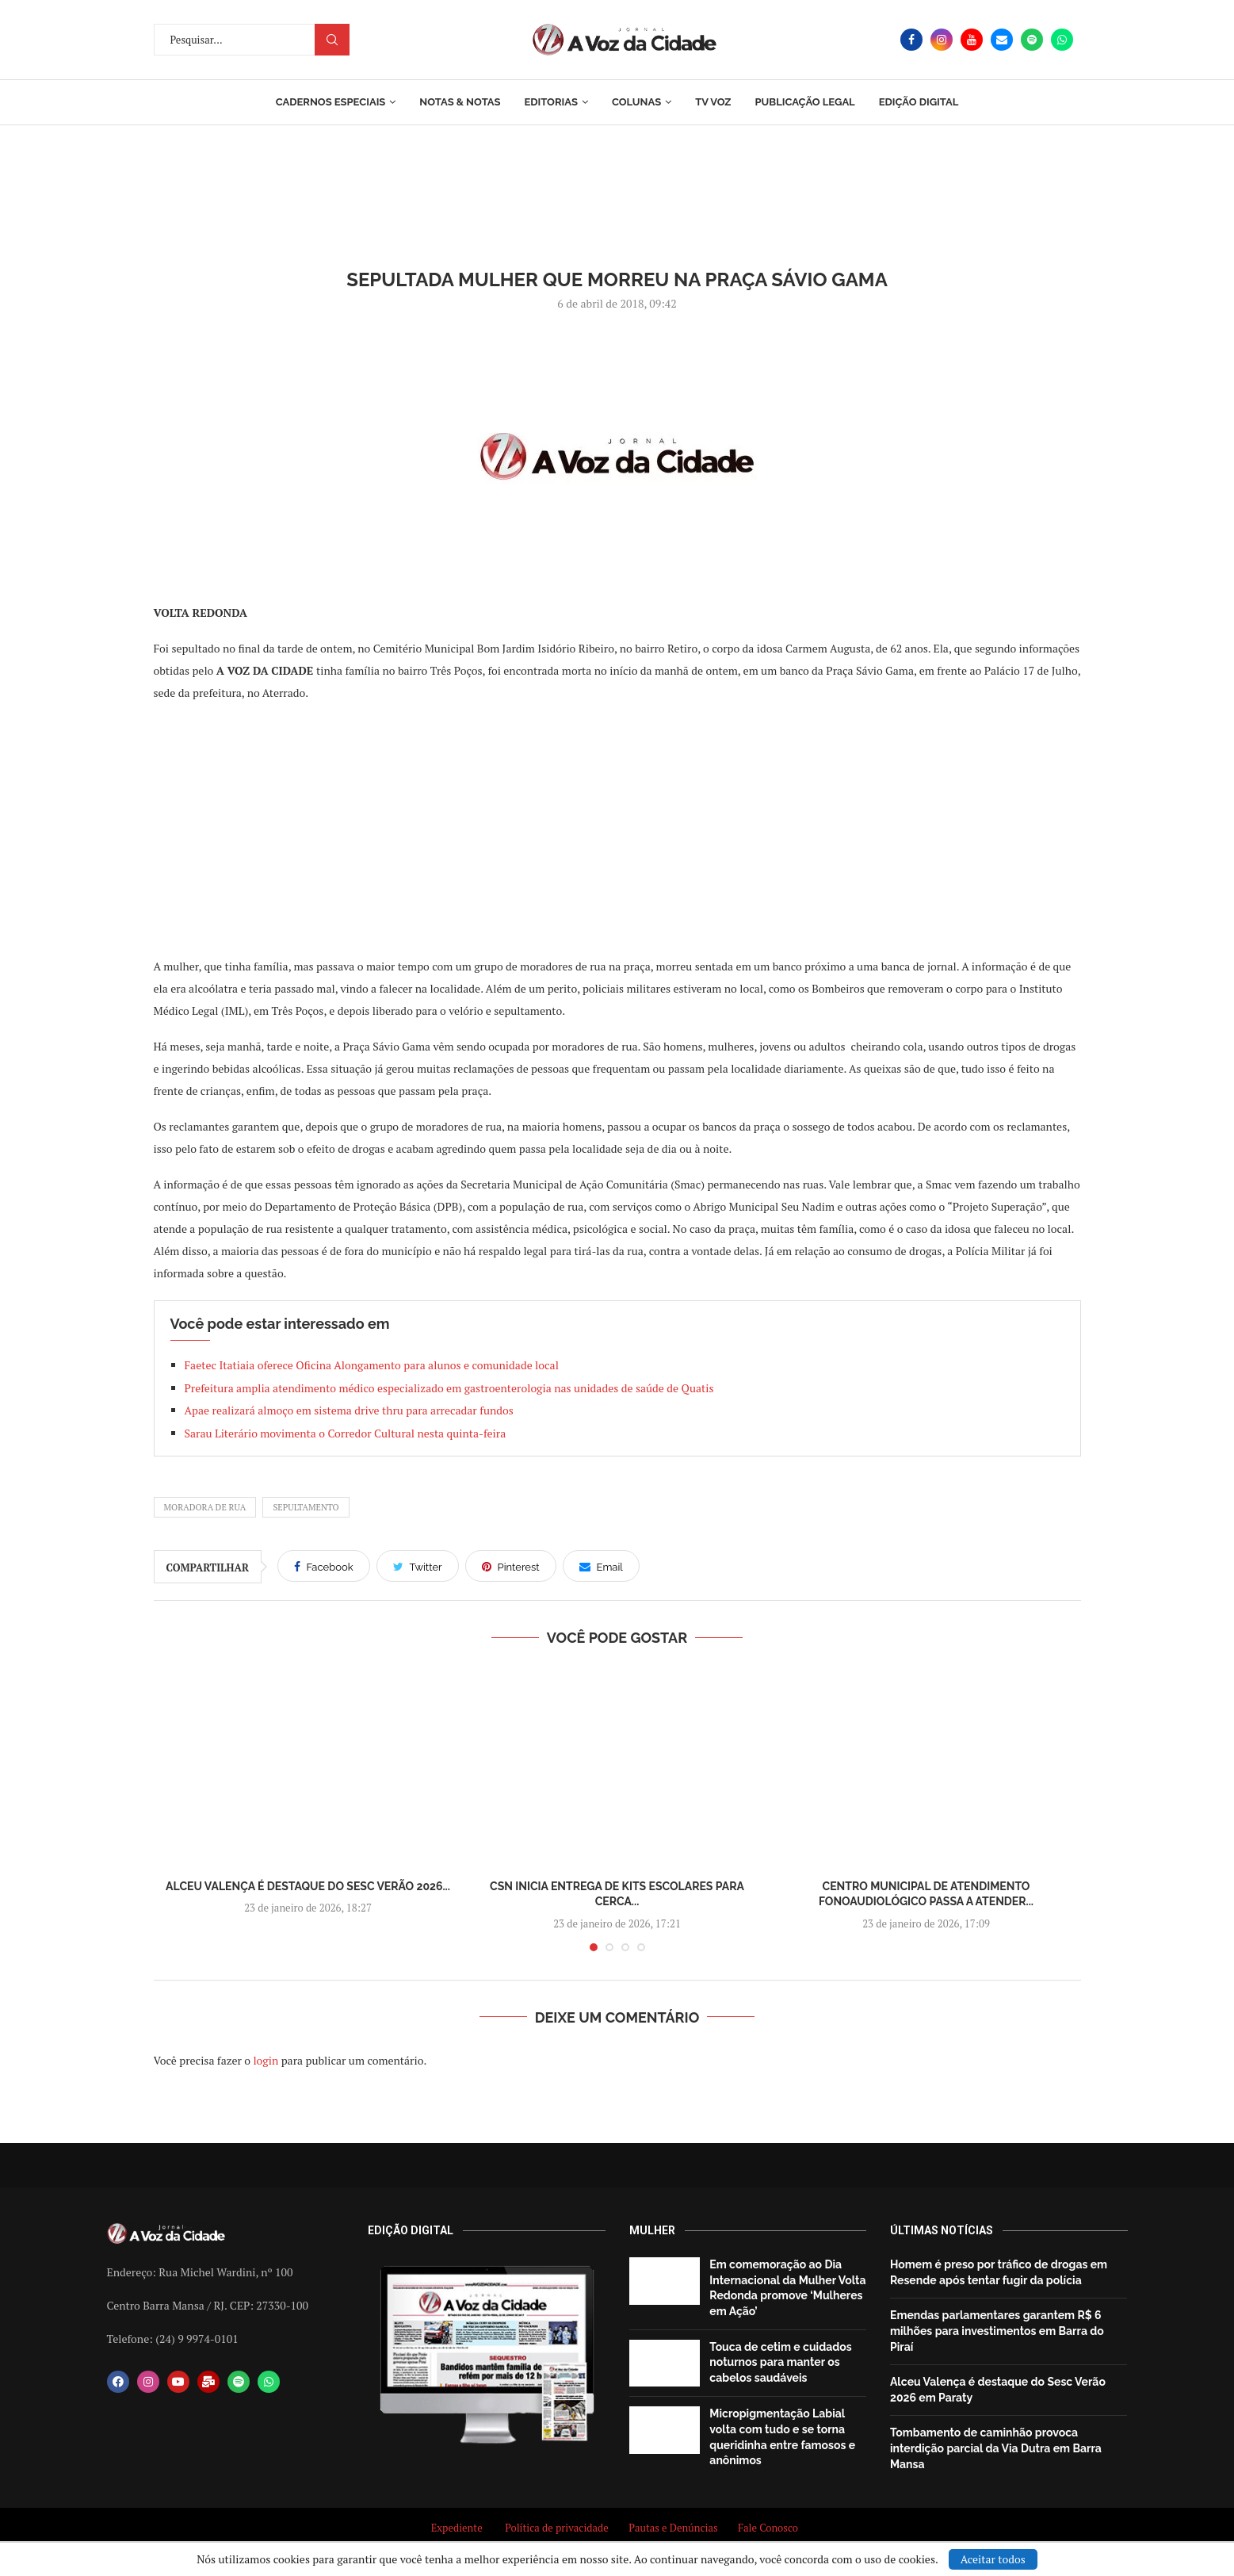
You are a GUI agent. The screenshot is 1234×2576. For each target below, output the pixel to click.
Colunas (636, 102)
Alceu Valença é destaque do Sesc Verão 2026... (308, 1886)
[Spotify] (1032, 40)
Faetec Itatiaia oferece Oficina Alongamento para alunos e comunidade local (372, 1364)
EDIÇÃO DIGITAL (919, 102)
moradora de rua (205, 1507)
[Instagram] (941, 40)
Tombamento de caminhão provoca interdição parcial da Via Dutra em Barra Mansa (996, 2448)
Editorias (550, 102)
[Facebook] (911, 40)
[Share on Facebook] (323, 1566)
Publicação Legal (804, 102)
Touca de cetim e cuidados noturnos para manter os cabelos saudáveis (780, 2362)
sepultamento (305, 1507)
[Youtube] (972, 40)
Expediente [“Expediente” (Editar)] (457, 2527)
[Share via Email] (601, 1566)
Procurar (332, 40)
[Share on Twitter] (417, 1566)
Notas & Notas (459, 102)
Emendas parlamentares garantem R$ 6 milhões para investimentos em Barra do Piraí (997, 2330)
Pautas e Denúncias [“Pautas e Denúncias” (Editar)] (672, 2527)
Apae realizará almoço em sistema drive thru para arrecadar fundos (349, 1410)
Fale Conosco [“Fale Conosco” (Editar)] (770, 2527)
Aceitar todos (993, 2558)
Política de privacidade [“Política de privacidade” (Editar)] (557, 2527)
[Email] (1002, 40)
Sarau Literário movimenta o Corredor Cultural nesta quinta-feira (345, 1433)
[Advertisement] (617, 829)
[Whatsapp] (1062, 40)
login (265, 2060)
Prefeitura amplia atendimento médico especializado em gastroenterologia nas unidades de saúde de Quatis (449, 1387)
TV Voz (713, 102)
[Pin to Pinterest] (510, 1566)
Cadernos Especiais (331, 102)
